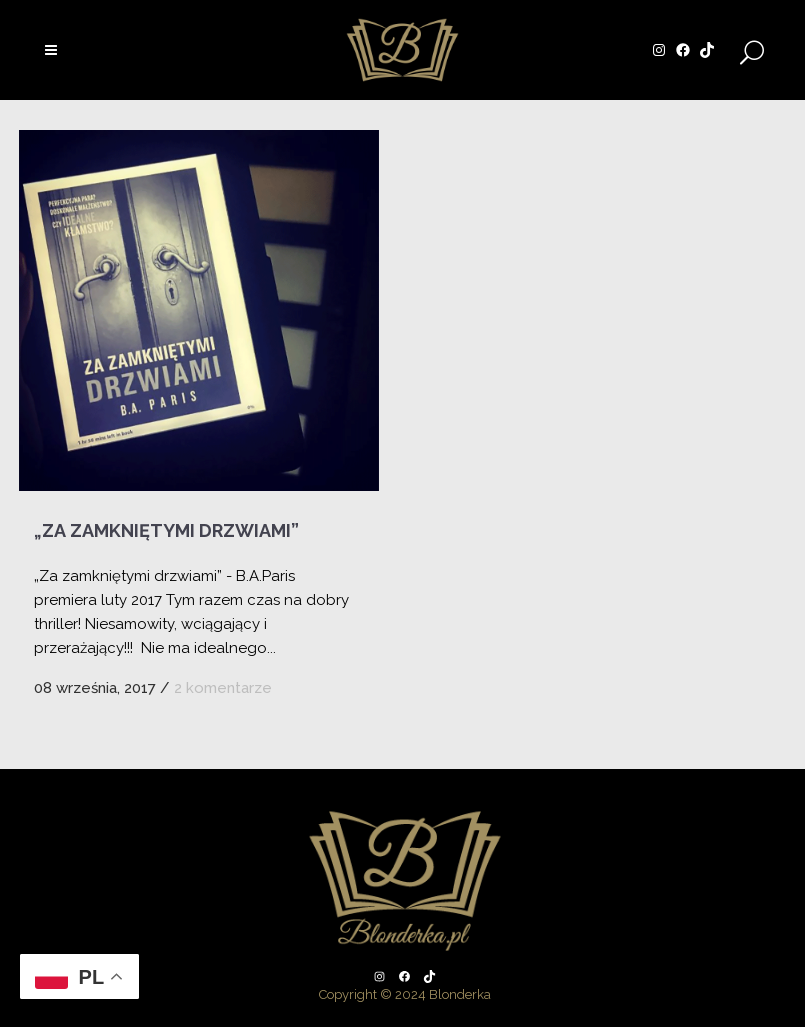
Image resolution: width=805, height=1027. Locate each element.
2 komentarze (223, 688)
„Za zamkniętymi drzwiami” (166, 530)
